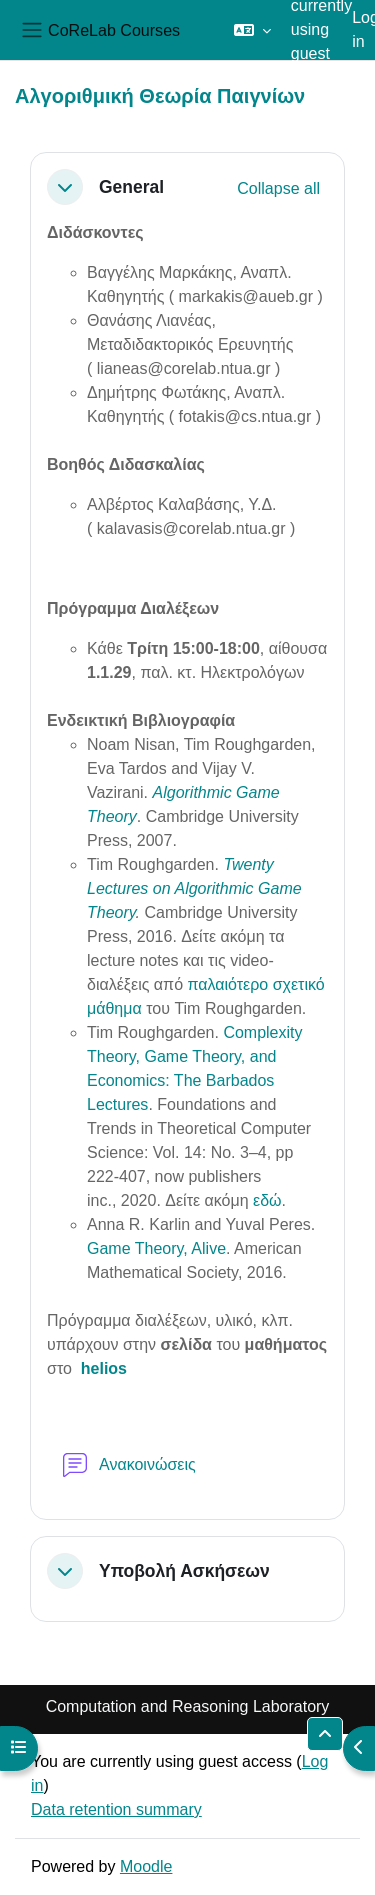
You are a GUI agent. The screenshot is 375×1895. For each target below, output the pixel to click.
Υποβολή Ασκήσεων (184, 1571)
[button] (252, 30)
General (131, 187)
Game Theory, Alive (156, 1248)
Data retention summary (116, 1809)
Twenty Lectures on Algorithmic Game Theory (194, 888)
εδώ (267, 1200)
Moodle (146, 1866)
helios (104, 1368)
